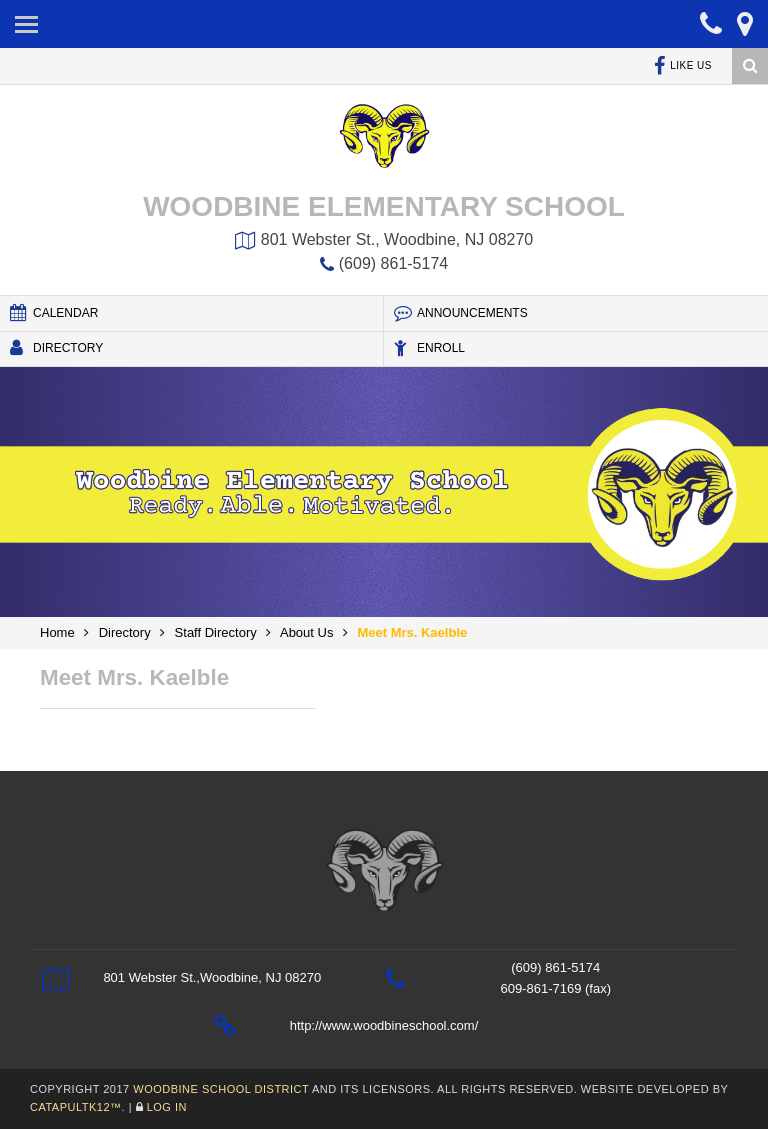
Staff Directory (216, 632)
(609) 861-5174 (384, 263)
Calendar (54, 313)
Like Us (683, 65)
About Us (306, 632)
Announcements (461, 313)
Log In (167, 1107)
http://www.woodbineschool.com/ (384, 1025)
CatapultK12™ (76, 1107)
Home (57, 632)
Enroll (429, 348)
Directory (56, 348)
